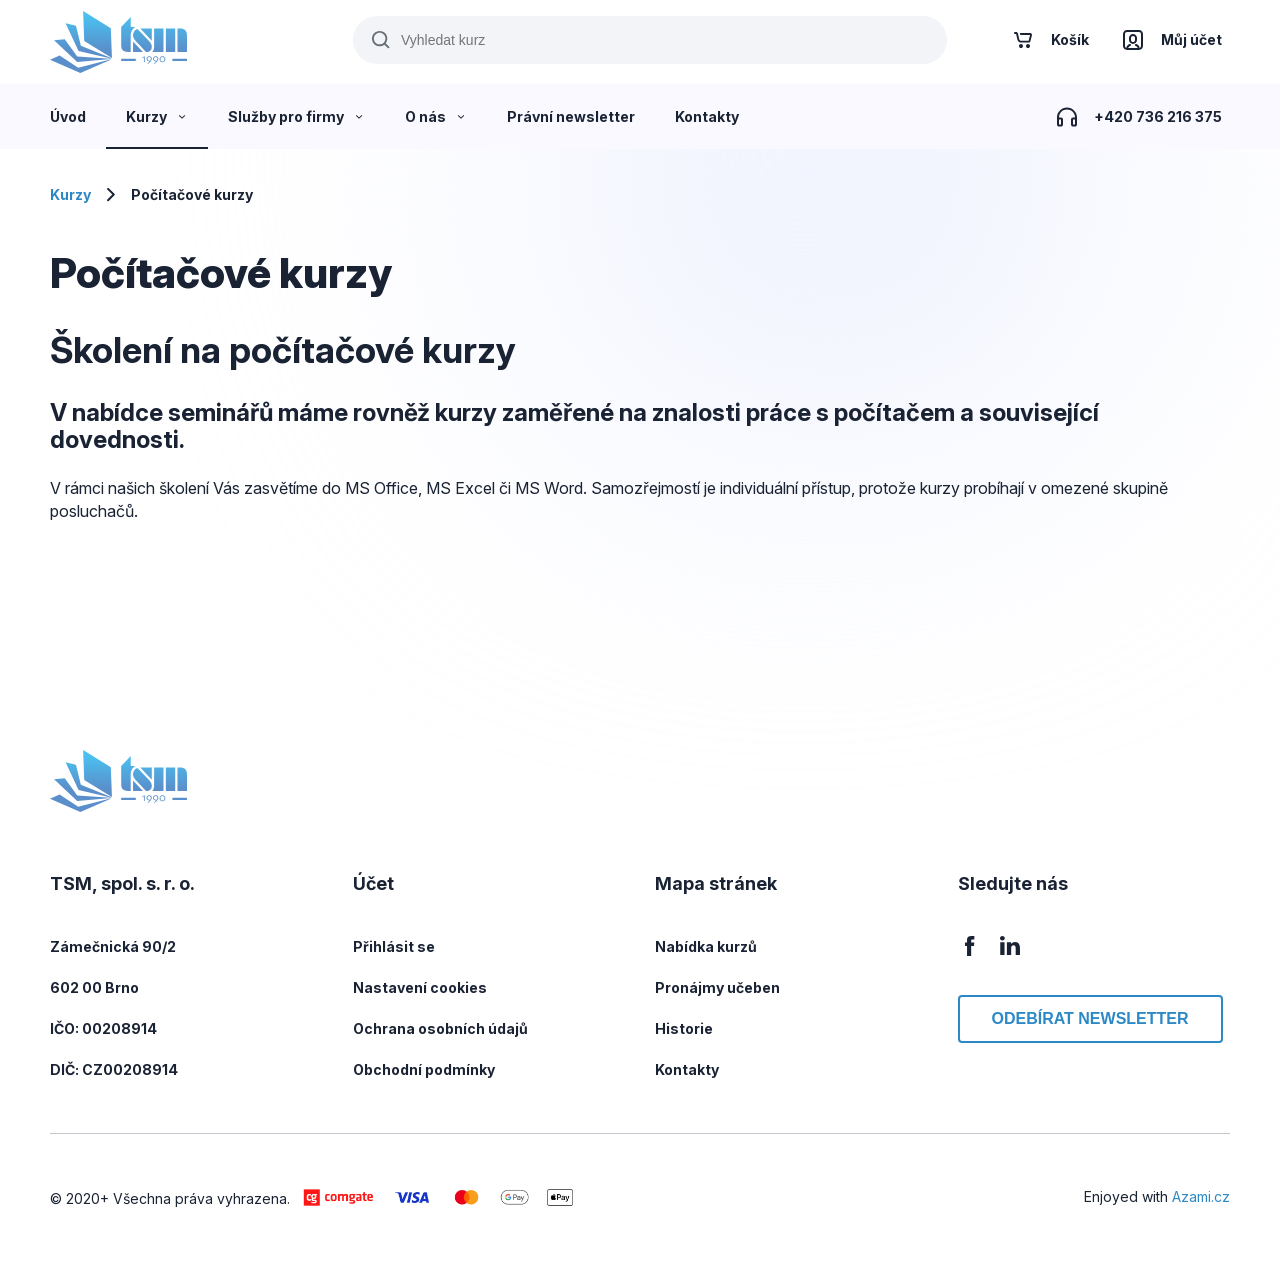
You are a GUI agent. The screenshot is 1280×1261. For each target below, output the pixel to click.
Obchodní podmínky (424, 1069)
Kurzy (70, 194)
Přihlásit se (394, 946)
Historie (684, 1028)
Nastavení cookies (420, 987)
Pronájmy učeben (717, 987)
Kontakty (687, 1069)
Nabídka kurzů (706, 946)
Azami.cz (1201, 1196)
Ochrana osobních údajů (440, 1028)
